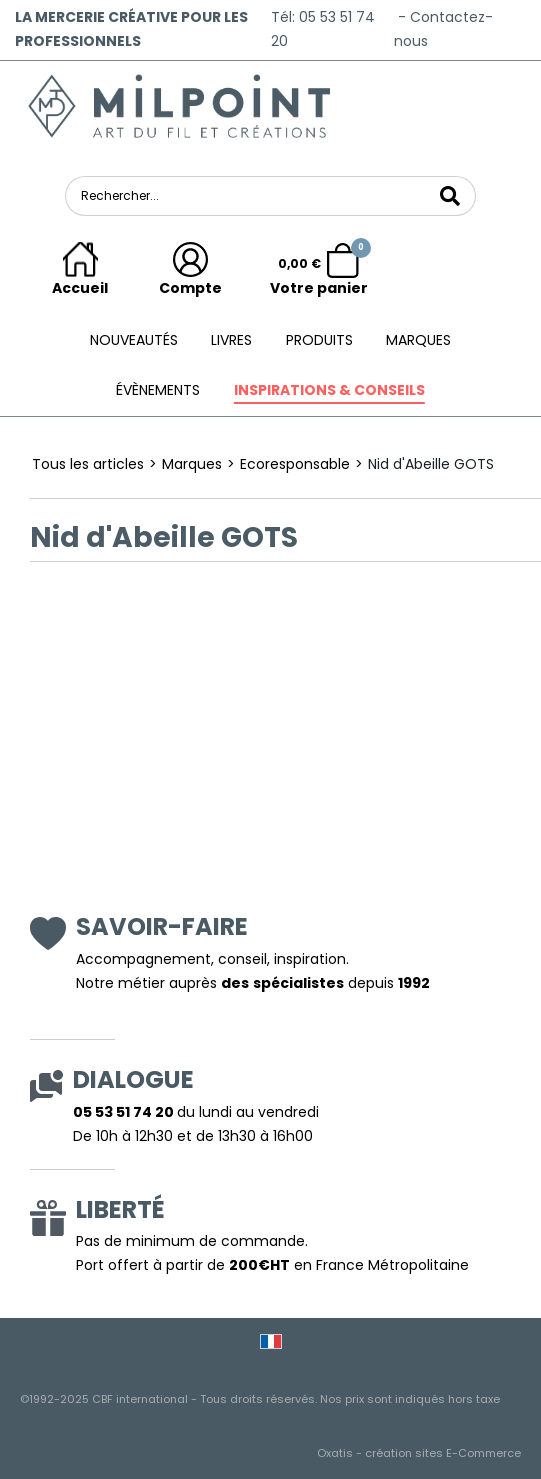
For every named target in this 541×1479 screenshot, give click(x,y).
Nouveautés (134, 340)
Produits (319, 340)
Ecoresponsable (295, 464)
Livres (231, 340)
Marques (418, 340)
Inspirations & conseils (329, 390)
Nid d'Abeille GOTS (431, 464)
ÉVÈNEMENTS (158, 390)
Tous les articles (88, 464)
